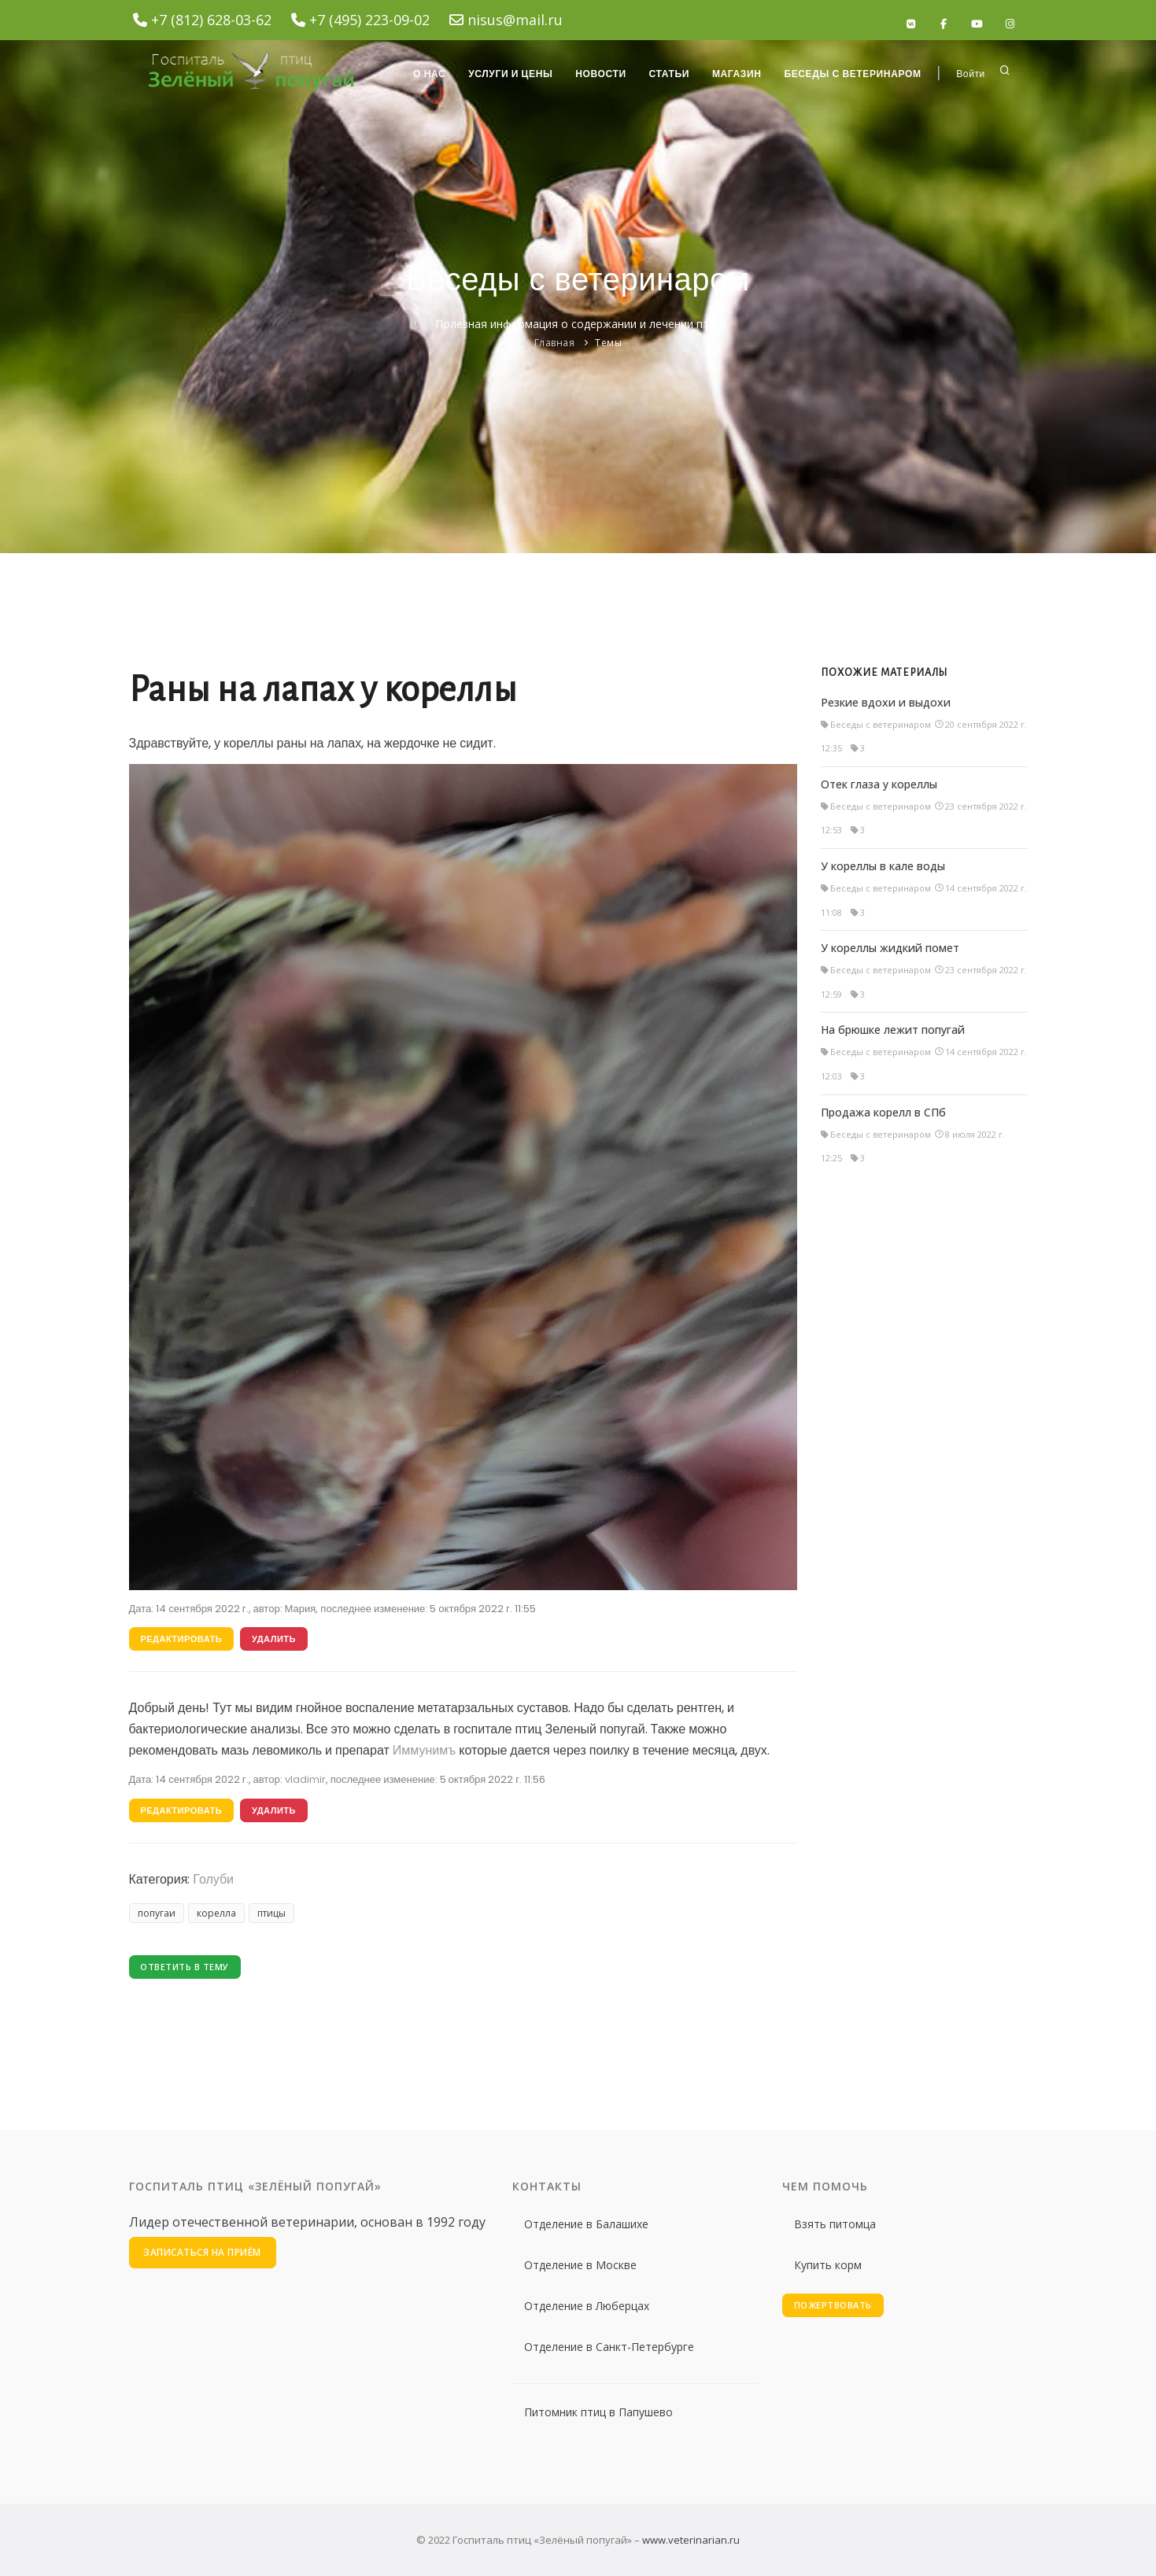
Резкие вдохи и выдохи (886, 702)
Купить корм (828, 2264)
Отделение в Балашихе (586, 2223)
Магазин (735, 73)
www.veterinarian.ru (691, 2540)
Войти (970, 73)
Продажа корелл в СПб (883, 1112)
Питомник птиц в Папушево (598, 2411)
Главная (554, 342)
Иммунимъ (424, 1751)
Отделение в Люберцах (586, 2305)
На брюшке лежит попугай (893, 1029)
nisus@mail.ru (515, 19)
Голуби (213, 1879)
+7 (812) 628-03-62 (211, 19)
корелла (216, 1914)
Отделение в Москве (580, 2264)
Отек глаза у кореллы (879, 784)
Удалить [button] (274, 1639)
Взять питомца (835, 2223)
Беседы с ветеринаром (852, 73)
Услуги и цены (507, 73)
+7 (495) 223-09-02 (369, 19)
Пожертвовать (833, 2305)
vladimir (305, 1779)
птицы (271, 1914)
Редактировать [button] (182, 1639)
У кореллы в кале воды (883, 865)
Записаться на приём (203, 2252)
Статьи (667, 73)
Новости (598, 73)
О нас (425, 73)
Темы (608, 342)
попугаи (156, 1914)
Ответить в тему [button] (185, 1967)
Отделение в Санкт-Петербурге (609, 2346)
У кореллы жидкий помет (890, 947)
